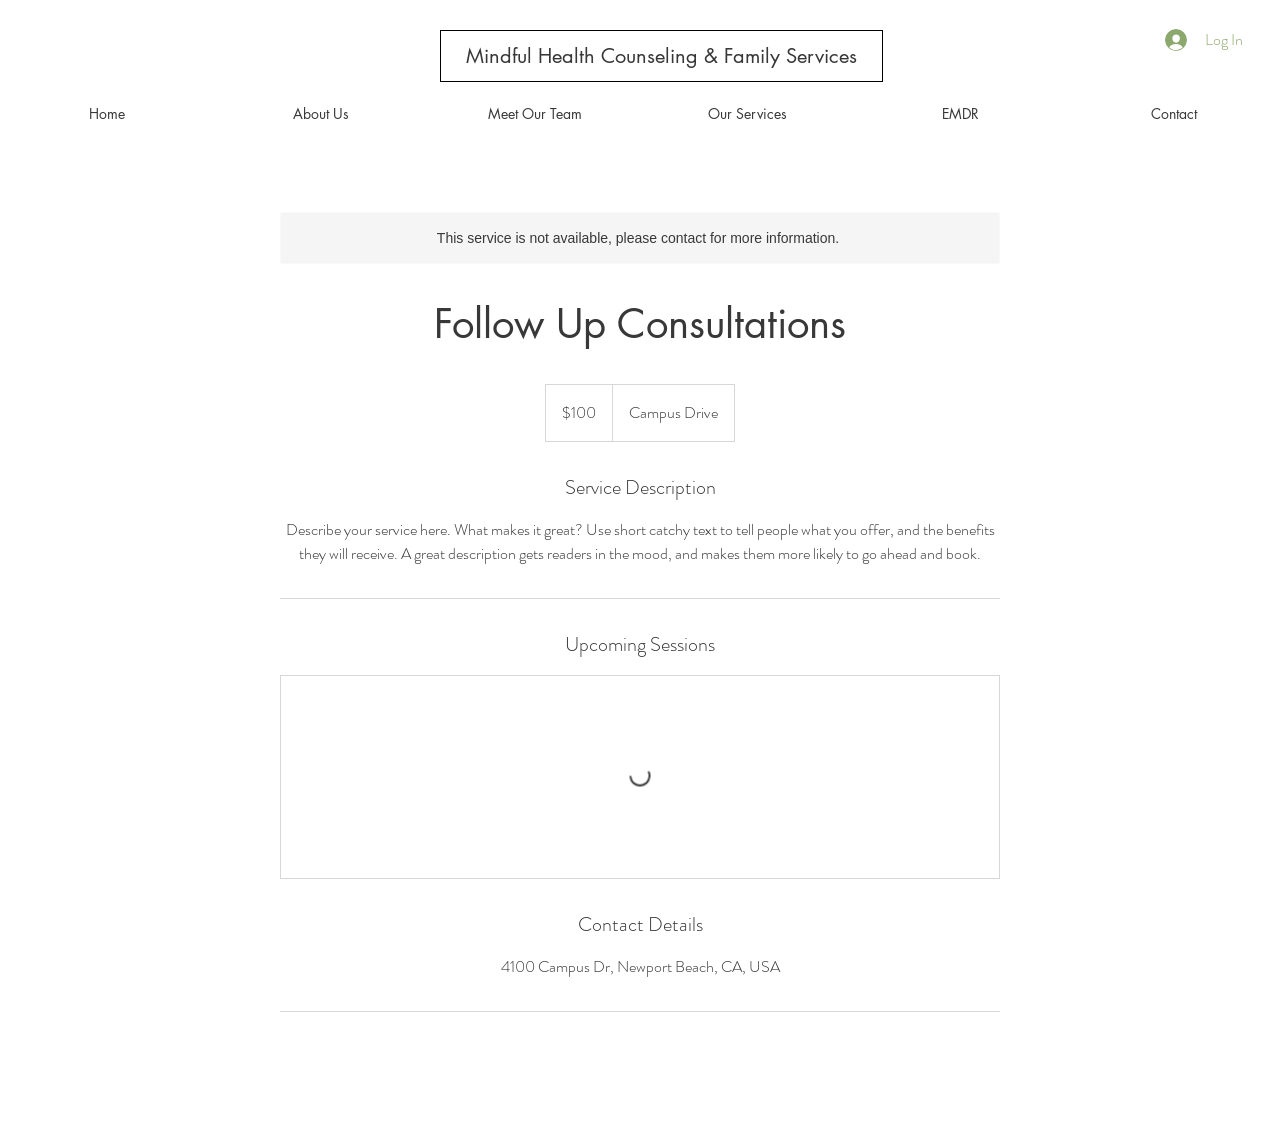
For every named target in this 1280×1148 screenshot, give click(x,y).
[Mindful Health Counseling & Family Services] (661, 56)
